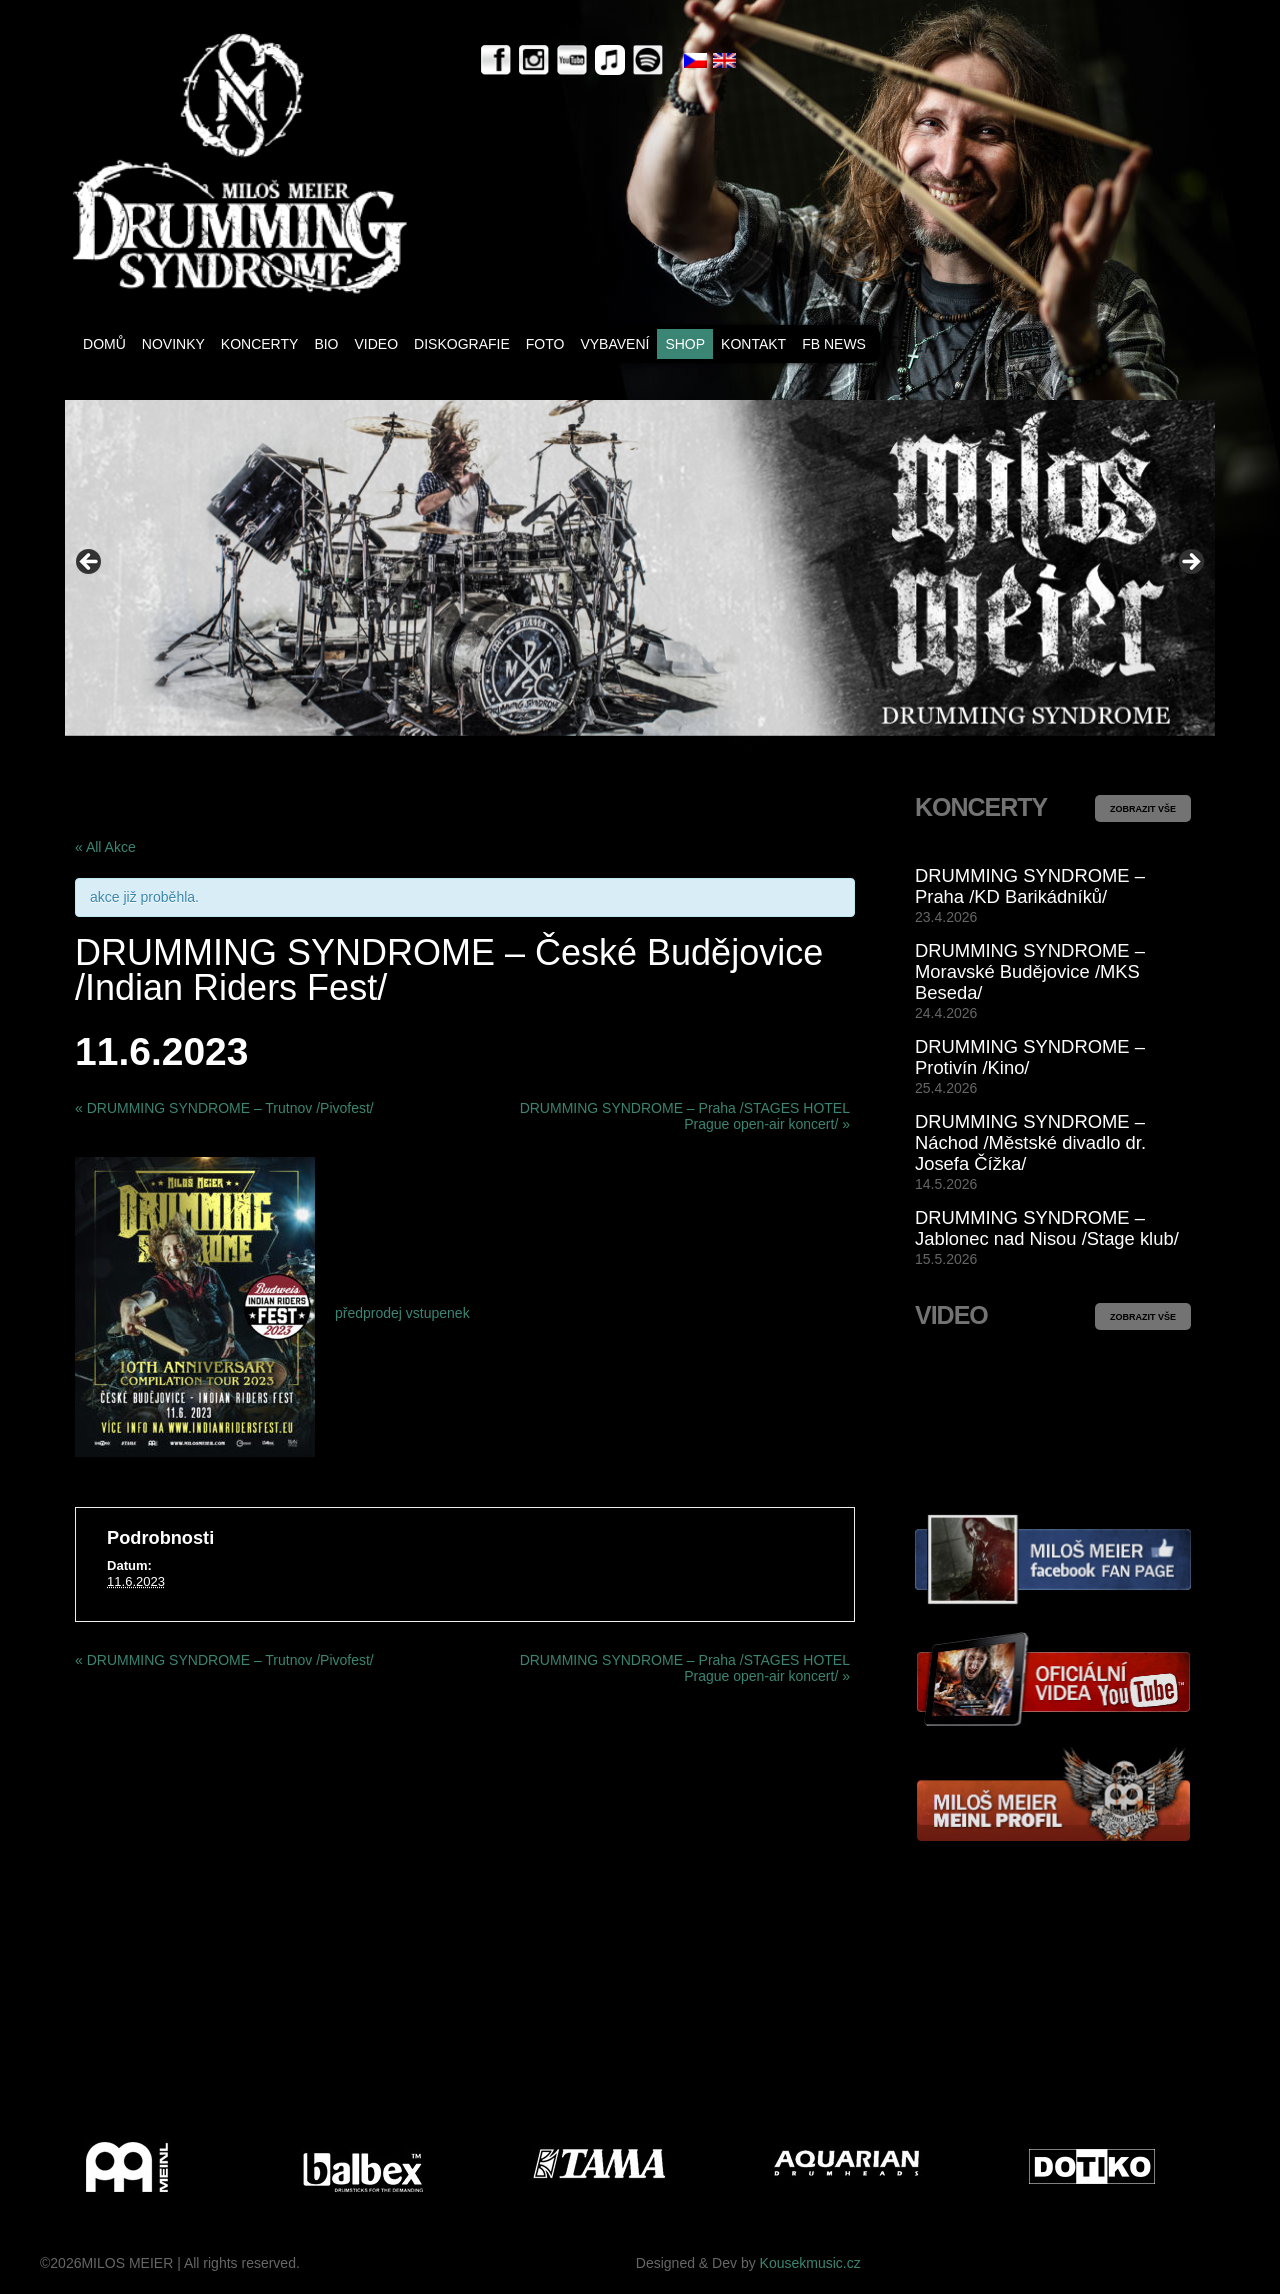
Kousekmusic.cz (810, 2263)
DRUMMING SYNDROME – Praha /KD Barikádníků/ (1030, 886)
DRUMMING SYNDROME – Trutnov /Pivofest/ (224, 1108)
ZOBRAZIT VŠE (1143, 809)
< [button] (90, 563)
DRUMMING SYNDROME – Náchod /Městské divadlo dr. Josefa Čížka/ (1030, 1142)
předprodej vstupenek (402, 1313)
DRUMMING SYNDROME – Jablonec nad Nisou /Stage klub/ (1047, 1228)
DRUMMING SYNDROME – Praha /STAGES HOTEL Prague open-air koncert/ (685, 1116)
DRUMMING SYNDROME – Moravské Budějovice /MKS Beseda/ (1030, 971)
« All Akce (105, 847)
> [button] (1190, 563)
